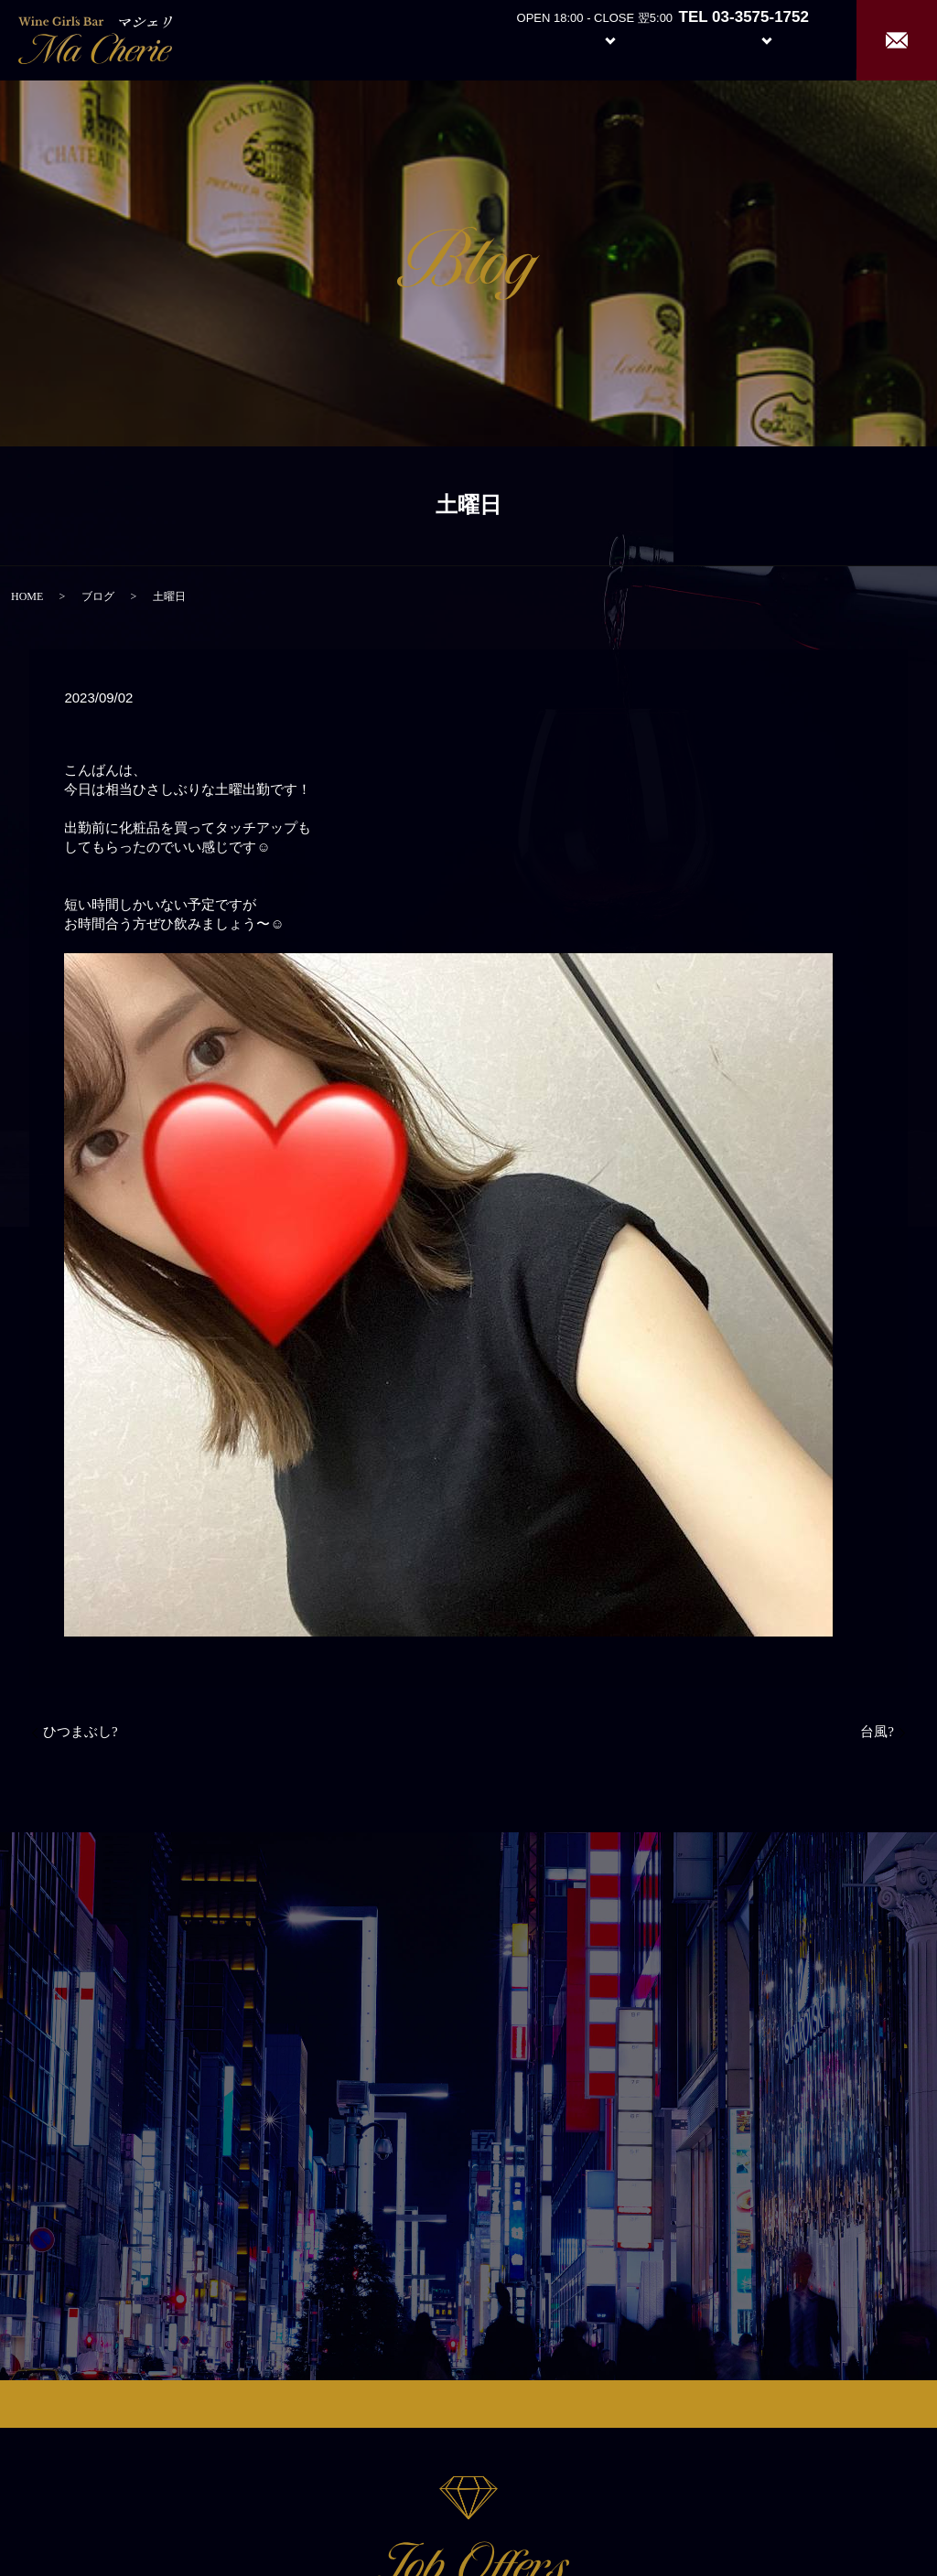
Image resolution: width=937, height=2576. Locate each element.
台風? (877, 1731)
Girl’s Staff (682, 39)
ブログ (97, 596)
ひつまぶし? (80, 1731)
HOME (27, 596)
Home (443, 39)
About (511, 39)
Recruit (785, 39)
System (596, 39)
